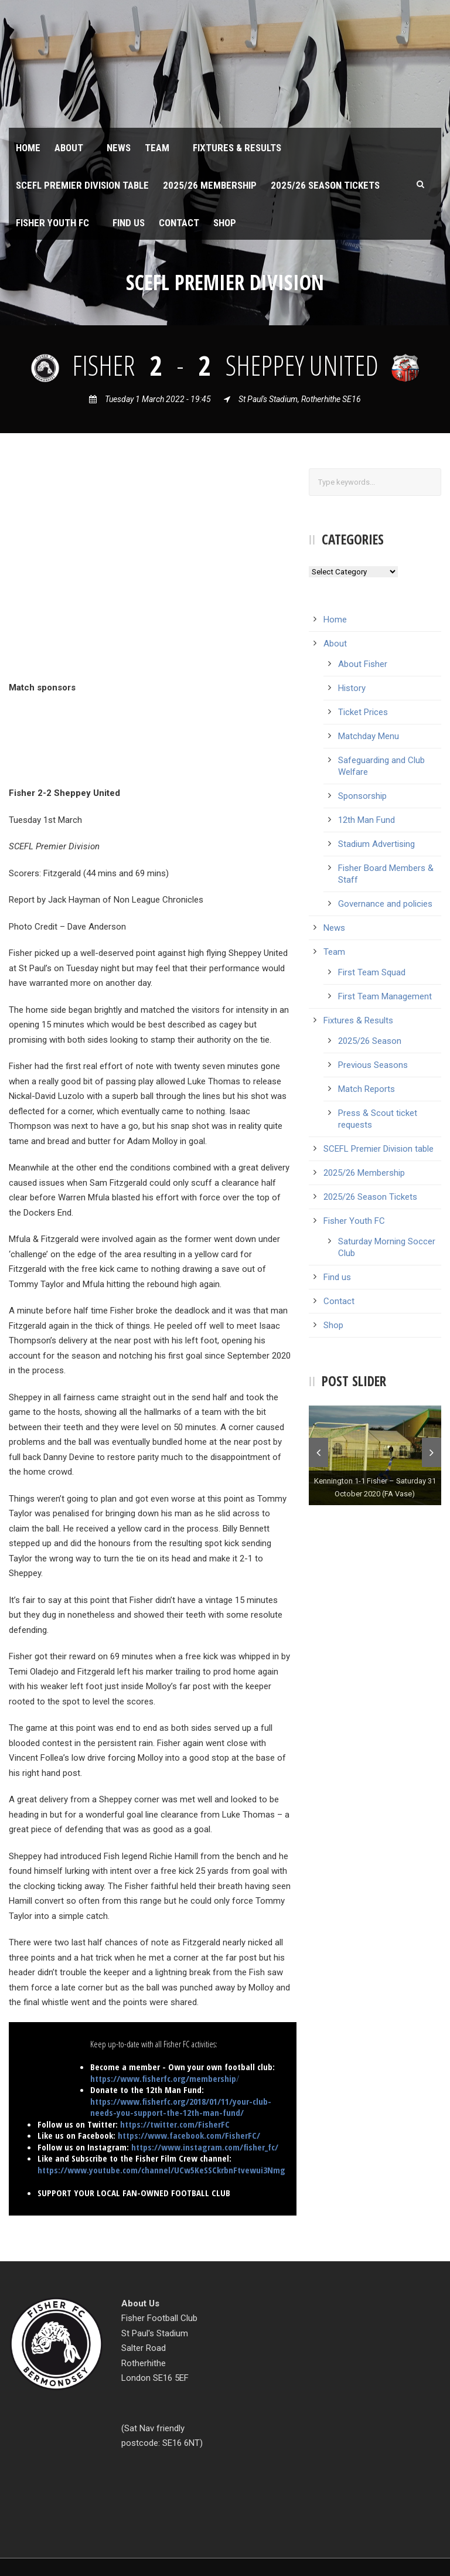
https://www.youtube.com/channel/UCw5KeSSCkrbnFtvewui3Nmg (161, 2170)
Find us (128, 223)
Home (28, 148)
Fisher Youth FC (52, 223)
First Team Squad (371, 972)
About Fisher (362, 664)
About (68, 148)
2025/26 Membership (210, 185)
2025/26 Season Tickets (325, 185)
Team (157, 148)
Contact (179, 223)
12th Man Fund (366, 820)
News (119, 148)
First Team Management (385, 996)
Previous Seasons (373, 1065)
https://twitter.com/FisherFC (175, 2124)
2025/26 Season (369, 1041)
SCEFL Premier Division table (82, 185)
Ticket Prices (363, 712)
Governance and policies (385, 904)
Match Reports (366, 1089)
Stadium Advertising (376, 844)
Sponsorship (362, 796)
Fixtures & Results (237, 148)
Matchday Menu (368, 736)
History (352, 688)
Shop (224, 223)
